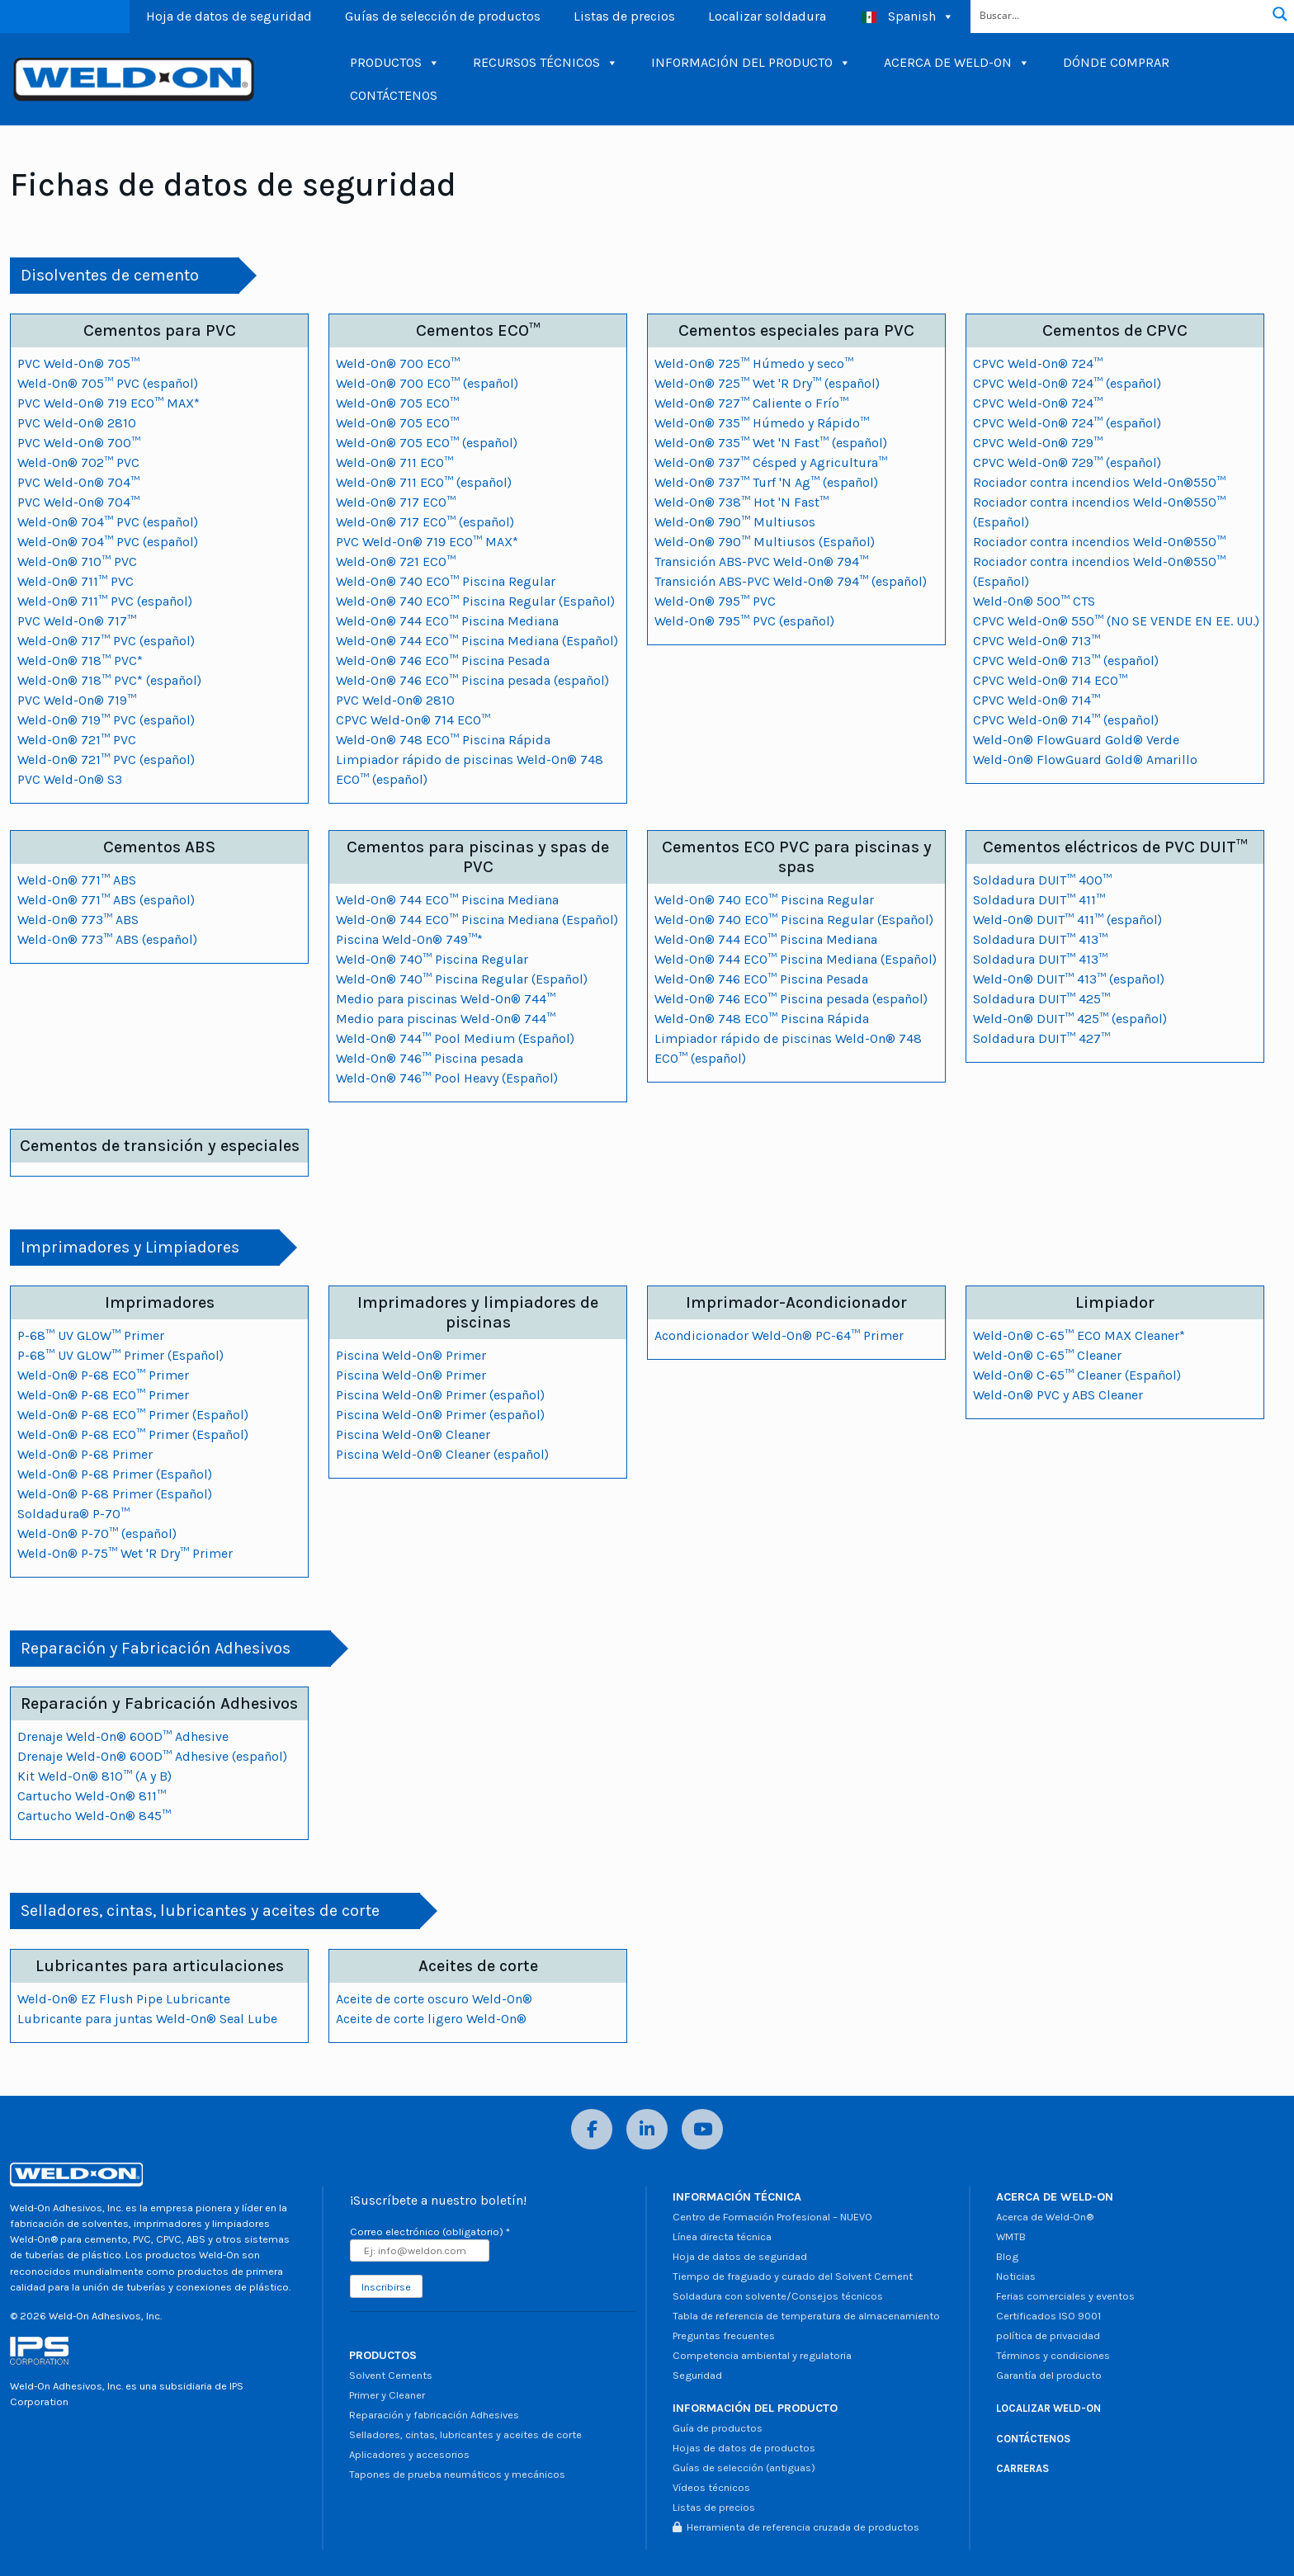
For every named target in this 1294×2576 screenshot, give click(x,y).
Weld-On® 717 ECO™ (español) (425, 522)
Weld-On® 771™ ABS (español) (106, 900)
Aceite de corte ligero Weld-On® (431, 2018)
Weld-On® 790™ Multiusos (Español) (764, 542)
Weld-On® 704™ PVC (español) (107, 522)
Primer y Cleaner (387, 2395)
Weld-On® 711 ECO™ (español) (424, 482)
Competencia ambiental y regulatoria (762, 2355)
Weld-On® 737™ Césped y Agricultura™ (770, 462)
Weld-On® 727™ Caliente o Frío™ (751, 403)
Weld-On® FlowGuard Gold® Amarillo (1085, 759)
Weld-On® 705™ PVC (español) (107, 383)
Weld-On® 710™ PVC (77, 561)
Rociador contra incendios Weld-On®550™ (1099, 482)
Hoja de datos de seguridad (229, 16)
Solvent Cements (390, 2375)
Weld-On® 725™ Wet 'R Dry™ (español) (767, 383)
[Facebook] (591, 2129)
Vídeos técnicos (711, 2487)
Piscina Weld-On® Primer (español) (440, 1395)
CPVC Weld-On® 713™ (1036, 641)
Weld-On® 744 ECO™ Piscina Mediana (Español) (477, 641)
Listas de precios (624, 16)
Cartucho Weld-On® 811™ (91, 1796)
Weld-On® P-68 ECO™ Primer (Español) (132, 1414)
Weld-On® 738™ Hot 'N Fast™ (741, 502)
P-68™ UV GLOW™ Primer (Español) (120, 1355)
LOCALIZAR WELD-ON (1048, 2408)
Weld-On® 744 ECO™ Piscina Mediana (447, 621)
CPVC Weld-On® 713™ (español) (1066, 660)
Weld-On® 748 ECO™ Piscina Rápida (443, 740)
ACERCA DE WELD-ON (957, 62)
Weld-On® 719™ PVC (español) (106, 720)
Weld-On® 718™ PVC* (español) (109, 680)
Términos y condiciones (1053, 2355)
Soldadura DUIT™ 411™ (1039, 900)
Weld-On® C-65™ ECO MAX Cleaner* (1079, 1335)
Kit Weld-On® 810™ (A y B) (94, 1776)
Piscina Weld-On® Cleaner (413, 1434)
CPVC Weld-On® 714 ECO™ (413, 720)
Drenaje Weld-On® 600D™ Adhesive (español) (152, 1756)
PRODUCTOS (395, 62)
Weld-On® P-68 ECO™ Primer (103, 1375)
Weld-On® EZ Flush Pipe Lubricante (123, 1999)
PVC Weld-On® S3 (69, 779)
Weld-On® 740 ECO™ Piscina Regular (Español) (475, 601)
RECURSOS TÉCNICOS (545, 62)
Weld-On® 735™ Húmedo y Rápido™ (761, 423)
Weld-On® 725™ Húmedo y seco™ (753, 363)
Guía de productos (718, 2428)
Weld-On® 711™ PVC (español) (104, 601)
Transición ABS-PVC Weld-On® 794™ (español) (790, 581)
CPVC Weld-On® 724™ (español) (1067, 383)
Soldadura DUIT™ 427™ (1041, 1038)
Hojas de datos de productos (744, 2448)
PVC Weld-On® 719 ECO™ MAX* (108, 403)
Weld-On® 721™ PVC (76, 740)
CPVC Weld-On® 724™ (1038, 363)
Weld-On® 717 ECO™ (396, 502)
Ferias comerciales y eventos (1065, 2296)
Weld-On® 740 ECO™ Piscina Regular (445, 581)
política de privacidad (1048, 2335)
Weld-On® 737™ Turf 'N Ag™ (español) (766, 482)
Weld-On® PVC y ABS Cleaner (1058, 1395)
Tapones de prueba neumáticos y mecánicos (457, 2474)
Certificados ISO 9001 (1048, 2315)
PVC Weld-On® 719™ (76, 700)
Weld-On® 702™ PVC (78, 462)
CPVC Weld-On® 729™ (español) (1067, 462)
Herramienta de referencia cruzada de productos (796, 2527)
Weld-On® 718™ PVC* (80, 660)
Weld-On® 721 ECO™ (396, 561)
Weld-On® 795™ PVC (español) (744, 621)
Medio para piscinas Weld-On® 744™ (445, 999)
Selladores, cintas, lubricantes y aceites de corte (465, 2434)
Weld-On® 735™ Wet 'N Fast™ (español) (770, 443)
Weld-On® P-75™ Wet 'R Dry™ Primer (125, 1553)
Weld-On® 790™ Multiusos (734, 522)
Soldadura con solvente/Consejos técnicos (778, 2296)
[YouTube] (702, 2129)
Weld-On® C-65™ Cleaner (1047, 1355)
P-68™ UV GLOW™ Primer (90, 1335)
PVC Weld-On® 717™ (76, 621)
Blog (1007, 2256)
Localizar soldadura (767, 16)
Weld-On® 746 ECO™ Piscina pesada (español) (472, 680)
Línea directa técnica (722, 2236)
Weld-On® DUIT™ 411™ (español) (1067, 919)
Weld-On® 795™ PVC (715, 601)
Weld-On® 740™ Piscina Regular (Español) (462, 979)
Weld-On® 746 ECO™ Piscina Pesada (443, 660)
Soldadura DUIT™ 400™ (1042, 880)
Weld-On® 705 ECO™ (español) (426, 443)
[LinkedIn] (647, 2129)
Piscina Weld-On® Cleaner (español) (442, 1454)
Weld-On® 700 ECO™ (398, 363)
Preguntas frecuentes (724, 2335)
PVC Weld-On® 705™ (78, 363)
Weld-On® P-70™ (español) (97, 1533)
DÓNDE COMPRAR (1116, 62)
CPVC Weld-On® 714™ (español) (1066, 720)
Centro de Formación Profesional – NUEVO (772, 2216)
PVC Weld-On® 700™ (78, 443)
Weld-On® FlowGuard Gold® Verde (1076, 740)
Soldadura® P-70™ (73, 1514)
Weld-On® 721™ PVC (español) (106, 759)
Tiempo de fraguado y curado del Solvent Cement (793, 2276)
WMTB (1011, 2236)
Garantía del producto (1049, 2375)
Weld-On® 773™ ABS (78, 919)
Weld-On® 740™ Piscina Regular (432, 959)
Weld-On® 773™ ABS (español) (107, 939)
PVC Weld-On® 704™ (78, 482)
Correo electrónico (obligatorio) (430, 2231)
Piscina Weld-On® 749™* (409, 939)
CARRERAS (1022, 2468)
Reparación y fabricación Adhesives (434, 2415)
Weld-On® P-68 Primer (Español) (114, 1474)
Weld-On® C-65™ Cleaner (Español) (1077, 1375)
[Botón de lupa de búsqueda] (1280, 14)
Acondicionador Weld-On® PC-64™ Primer (779, 1335)
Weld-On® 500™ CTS (1034, 601)
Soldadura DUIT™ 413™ (1040, 939)
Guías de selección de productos (443, 16)
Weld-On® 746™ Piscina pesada (429, 1058)
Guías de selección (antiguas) (744, 2467)
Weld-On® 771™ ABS (76, 880)
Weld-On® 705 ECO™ (397, 403)
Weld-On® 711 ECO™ (394, 462)
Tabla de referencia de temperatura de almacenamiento (806, 2315)
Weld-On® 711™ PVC (75, 581)
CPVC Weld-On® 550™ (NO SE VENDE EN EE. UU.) (1116, 621)
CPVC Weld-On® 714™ (1036, 700)
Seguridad (697, 2375)
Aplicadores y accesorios (409, 2454)
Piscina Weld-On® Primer (411, 1355)
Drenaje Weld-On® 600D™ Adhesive (123, 1736)
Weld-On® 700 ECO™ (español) (427, 383)
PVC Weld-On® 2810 (76, 423)
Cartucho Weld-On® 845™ (94, 1815)
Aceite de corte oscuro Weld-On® (434, 1999)
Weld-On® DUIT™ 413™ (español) (1068, 979)
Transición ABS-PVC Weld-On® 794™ (761, 561)
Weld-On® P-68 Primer (85, 1454)
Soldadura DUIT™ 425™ (1041, 999)
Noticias (1016, 2276)
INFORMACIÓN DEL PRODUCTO (751, 62)
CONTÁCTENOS (393, 95)
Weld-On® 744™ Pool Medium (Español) (455, 1038)
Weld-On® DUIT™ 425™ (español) (1070, 1018)
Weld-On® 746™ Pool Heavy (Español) (447, 1078)
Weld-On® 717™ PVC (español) (106, 641)
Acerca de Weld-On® (1044, 2216)
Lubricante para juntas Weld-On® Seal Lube (147, 2018)
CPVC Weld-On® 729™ (1038, 443)
